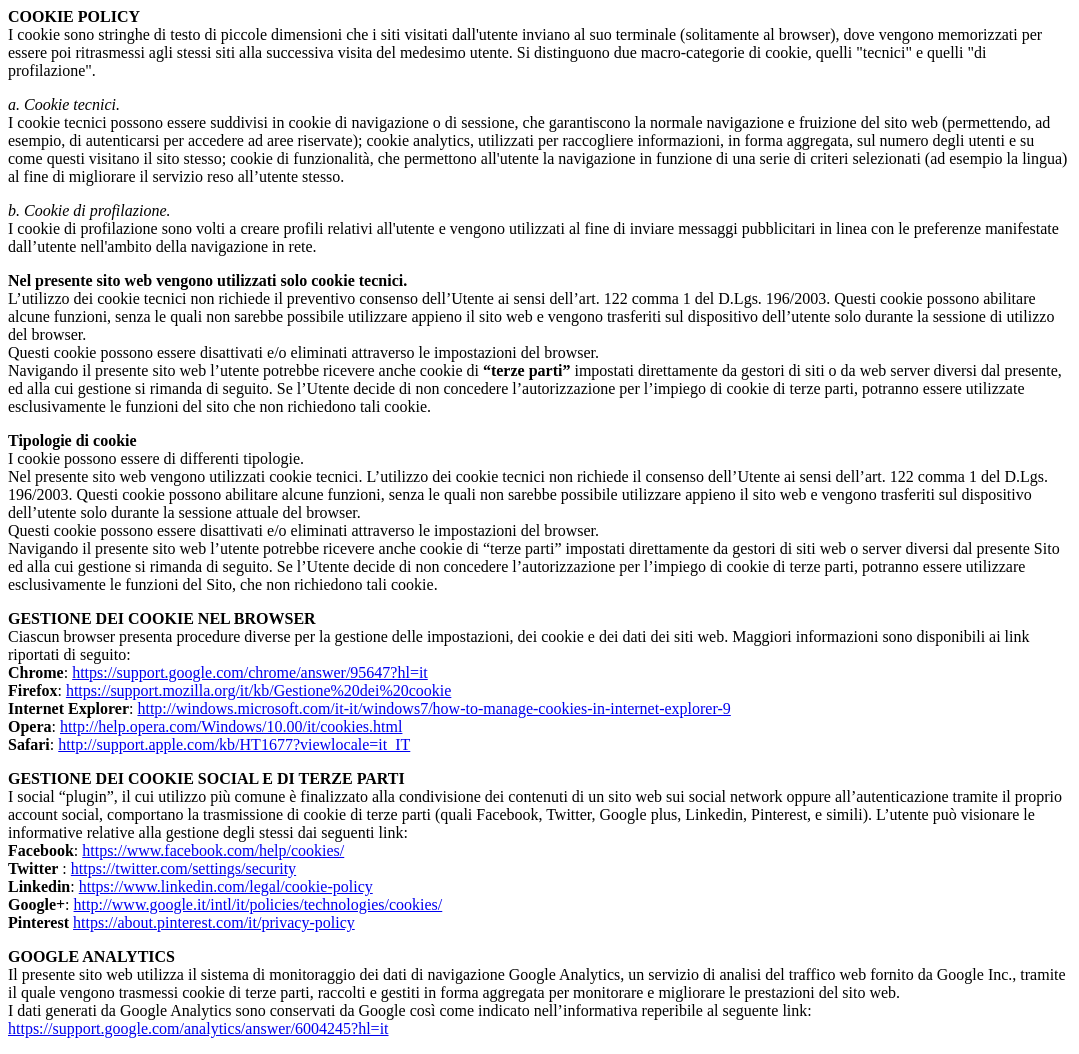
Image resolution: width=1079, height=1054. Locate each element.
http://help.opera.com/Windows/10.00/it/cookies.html (231, 726)
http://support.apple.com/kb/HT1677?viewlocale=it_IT (234, 744)
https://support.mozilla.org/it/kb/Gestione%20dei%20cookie (258, 690)
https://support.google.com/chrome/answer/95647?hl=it (250, 672)
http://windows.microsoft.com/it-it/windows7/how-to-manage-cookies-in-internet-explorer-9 (433, 708)
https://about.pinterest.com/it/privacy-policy (214, 922)
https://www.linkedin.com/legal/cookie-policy (226, 886)
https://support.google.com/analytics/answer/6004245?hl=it (198, 1028)
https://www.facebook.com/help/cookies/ (213, 850)
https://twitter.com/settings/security (183, 868)
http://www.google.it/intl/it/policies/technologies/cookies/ (258, 904)
